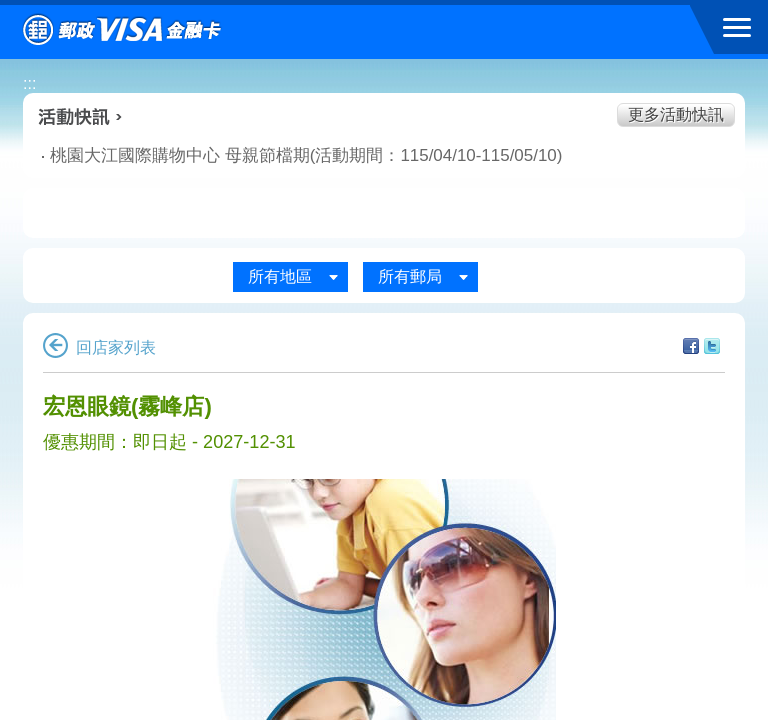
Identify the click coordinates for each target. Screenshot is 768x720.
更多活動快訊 (676, 114)
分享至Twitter (712, 346)
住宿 (661, 214)
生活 (245, 214)
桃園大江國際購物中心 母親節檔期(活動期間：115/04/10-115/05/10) (246, 155)
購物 (384, 214)
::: (29, 83)
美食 (107, 214)
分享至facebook (691, 346)
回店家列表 (99, 347)
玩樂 (522, 214)
